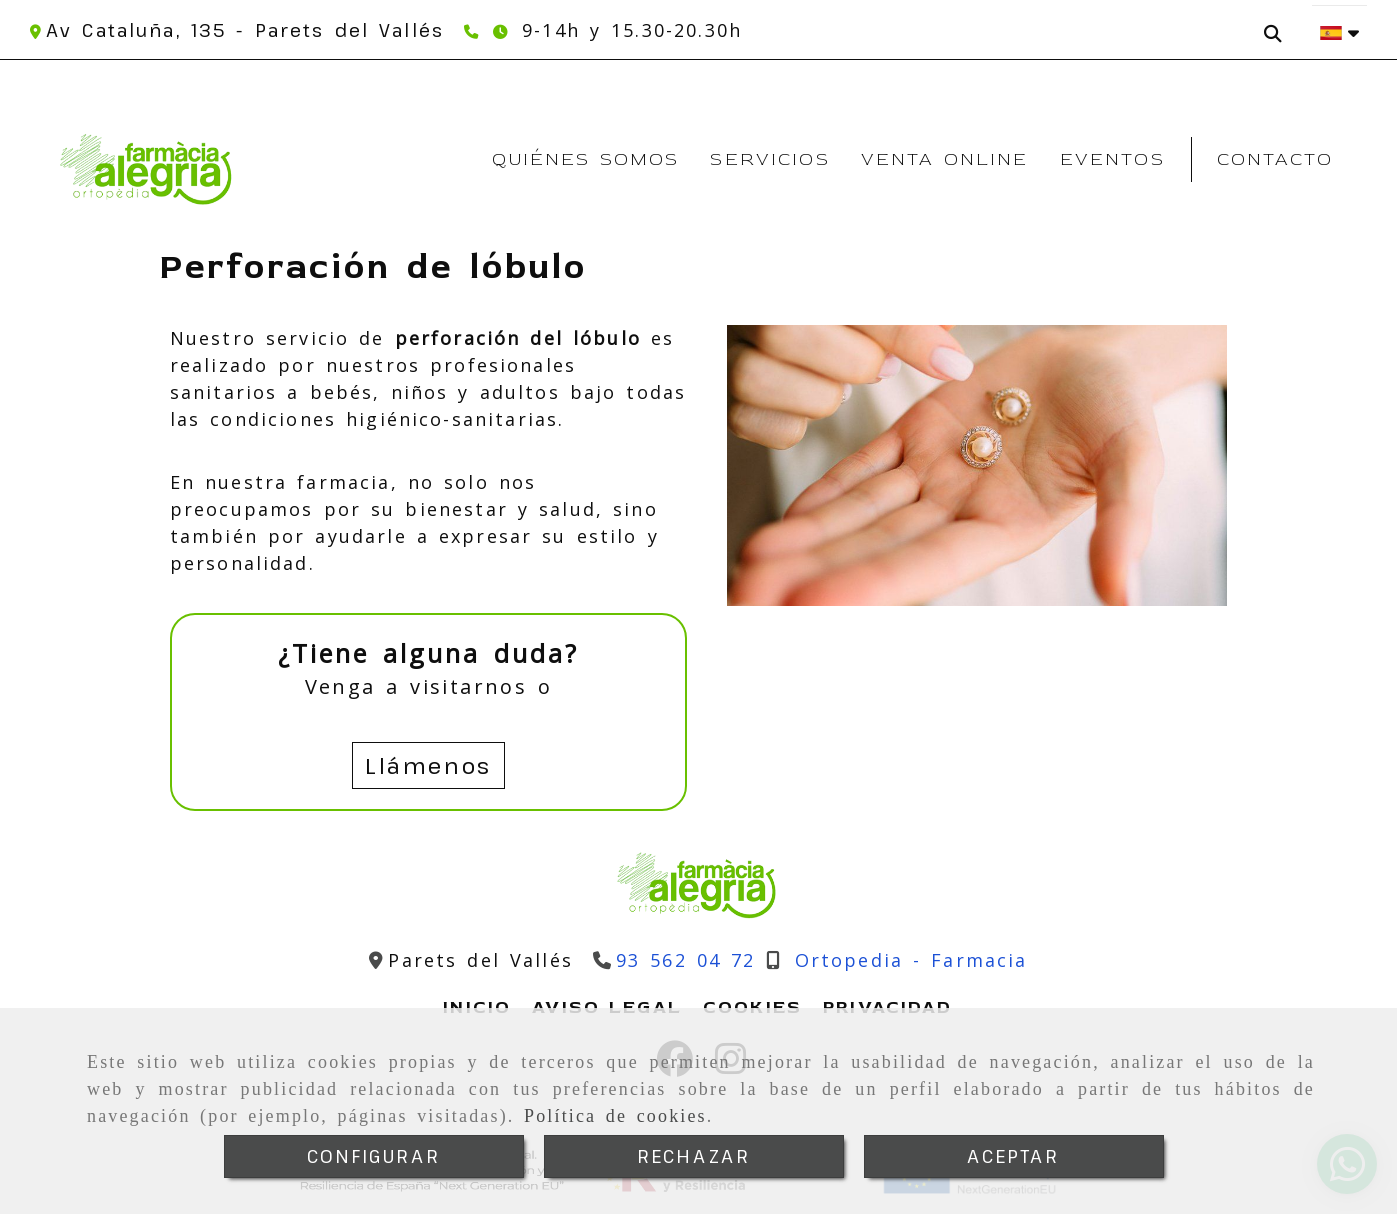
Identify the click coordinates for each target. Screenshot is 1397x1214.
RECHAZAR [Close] (693, 1156)
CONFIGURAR (374, 1156)
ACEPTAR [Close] (1013, 1156)
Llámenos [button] (428, 765)
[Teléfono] (473, 30)
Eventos (1112, 159)
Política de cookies (615, 1116)
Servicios (769, 159)
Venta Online (945, 159)
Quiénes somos (585, 159)
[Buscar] (1278, 26)
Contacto (1275, 159)
